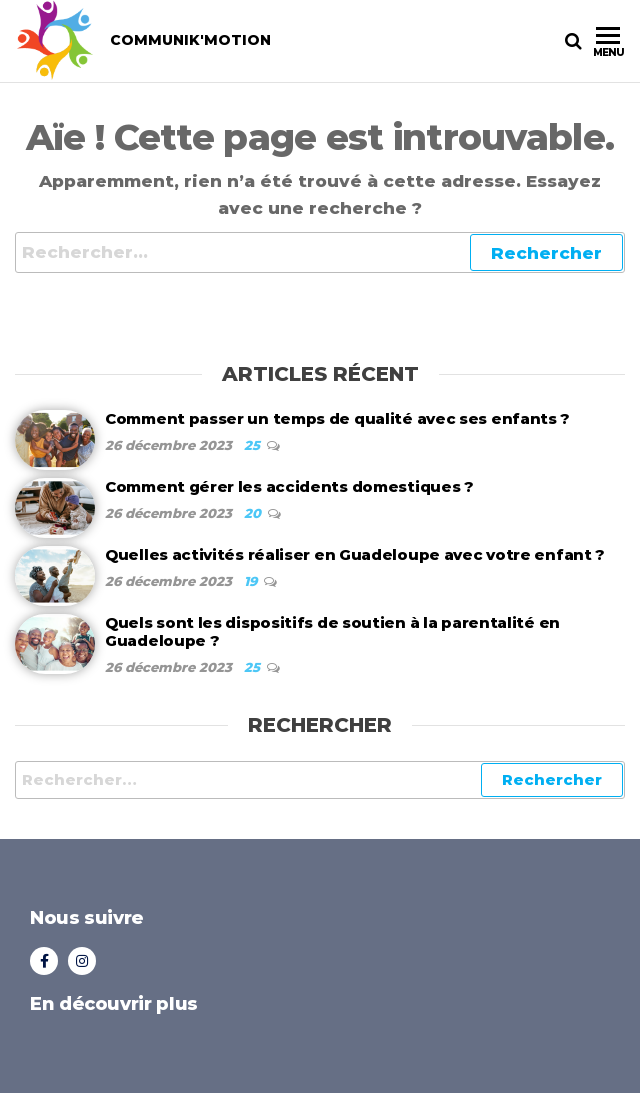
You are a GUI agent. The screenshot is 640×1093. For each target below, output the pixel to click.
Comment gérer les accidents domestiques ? (289, 486)
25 (254, 445)
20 (254, 513)
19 (252, 581)
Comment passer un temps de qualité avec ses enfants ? (337, 418)
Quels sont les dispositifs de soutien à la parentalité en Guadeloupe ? (332, 631)
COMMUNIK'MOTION (190, 40)
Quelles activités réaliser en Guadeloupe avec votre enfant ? (355, 554)
